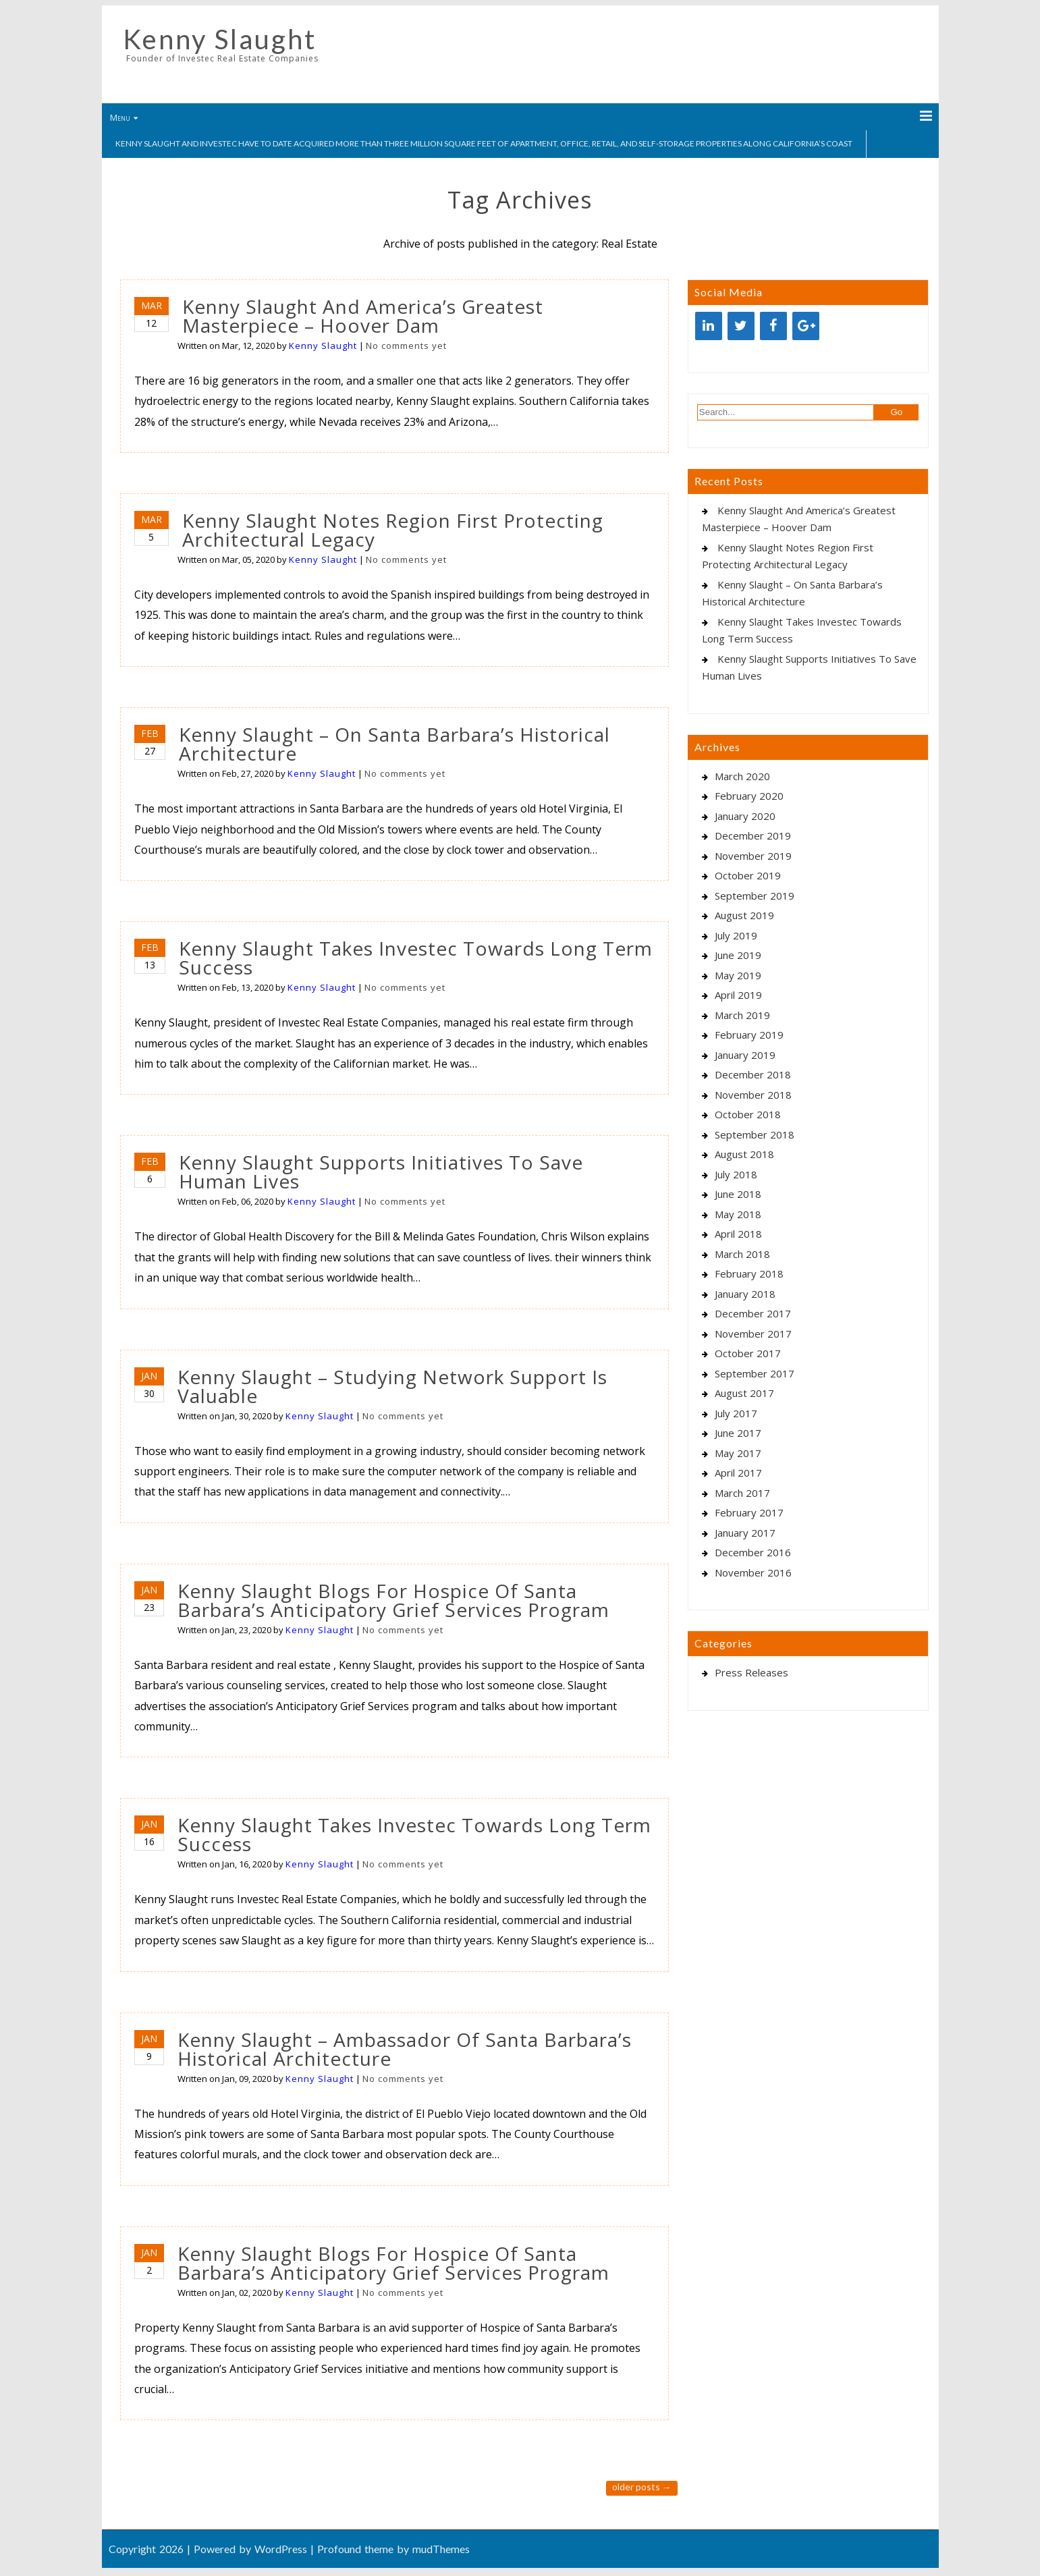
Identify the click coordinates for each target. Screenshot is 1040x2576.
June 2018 (738, 1194)
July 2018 (736, 1174)
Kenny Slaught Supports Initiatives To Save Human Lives (381, 1171)
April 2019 (738, 995)
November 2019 (753, 855)
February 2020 (749, 795)
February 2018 (749, 1273)
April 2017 (738, 1472)
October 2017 (748, 1353)
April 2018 (738, 1233)
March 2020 (742, 776)
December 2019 (753, 835)
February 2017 (749, 1512)
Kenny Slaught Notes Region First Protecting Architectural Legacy (392, 530)
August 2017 (744, 1393)
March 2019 (742, 1015)
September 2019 (754, 895)
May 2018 (738, 1214)
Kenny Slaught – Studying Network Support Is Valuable (392, 1386)
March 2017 (742, 1493)
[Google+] (805, 326)
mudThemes (441, 2548)
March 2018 (742, 1254)
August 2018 (744, 1154)
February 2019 (749, 1034)
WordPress (280, 2548)
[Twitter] (741, 326)
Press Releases (751, 1672)
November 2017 (753, 1333)
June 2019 (738, 955)
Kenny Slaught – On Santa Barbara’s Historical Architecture (394, 743)
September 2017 (754, 1373)
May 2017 (738, 1453)
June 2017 (738, 1433)
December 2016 (753, 1552)
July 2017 (736, 1413)
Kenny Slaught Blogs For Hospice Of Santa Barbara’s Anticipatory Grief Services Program (393, 1600)
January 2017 (745, 1532)
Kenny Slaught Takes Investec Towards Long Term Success (416, 957)
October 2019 (748, 875)
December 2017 (753, 1313)
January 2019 (745, 1055)
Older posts (642, 2486)
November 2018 (753, 1094)
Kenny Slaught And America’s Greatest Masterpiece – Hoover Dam (362, 316)
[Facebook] (773, 326)
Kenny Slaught (220, 39)
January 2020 (745, 816)
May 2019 (738, 975)
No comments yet (406, 345)
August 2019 (744, 915)
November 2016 (753, 1572)
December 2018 (753, 1074)
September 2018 (754, 1134)
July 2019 (736, 935)
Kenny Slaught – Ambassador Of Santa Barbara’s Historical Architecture (404, 2049)
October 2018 (748, 1114)
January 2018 (745, 1293)
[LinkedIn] (708, 326)
